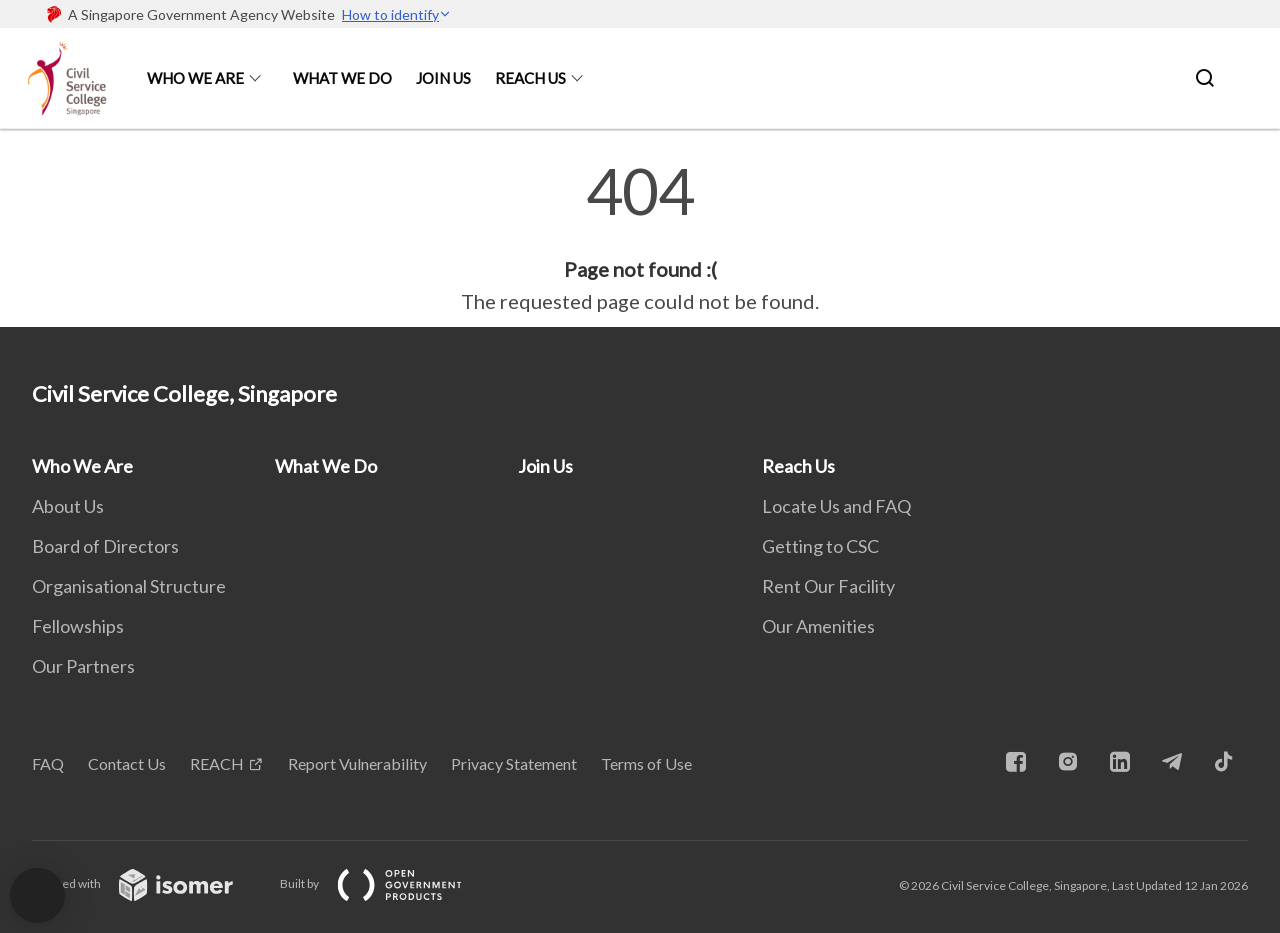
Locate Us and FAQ (836, 506)
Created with (148, 883)
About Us (68, 506)
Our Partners (83, 666)
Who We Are (195, 78)
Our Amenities (818, 626)
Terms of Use (646, 763)
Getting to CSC (820, 546)
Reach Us (530, 78)
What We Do (342, 78)
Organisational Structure (129, 586)
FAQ (48, 763)
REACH (217, 763)
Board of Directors (105, 546)
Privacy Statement (514, 763)
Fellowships (78, 626)
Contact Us (127, 763)
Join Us (443, 78)
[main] (640, 238)
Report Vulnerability (357, 763)
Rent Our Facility (828, 586)
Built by (387, 883)
